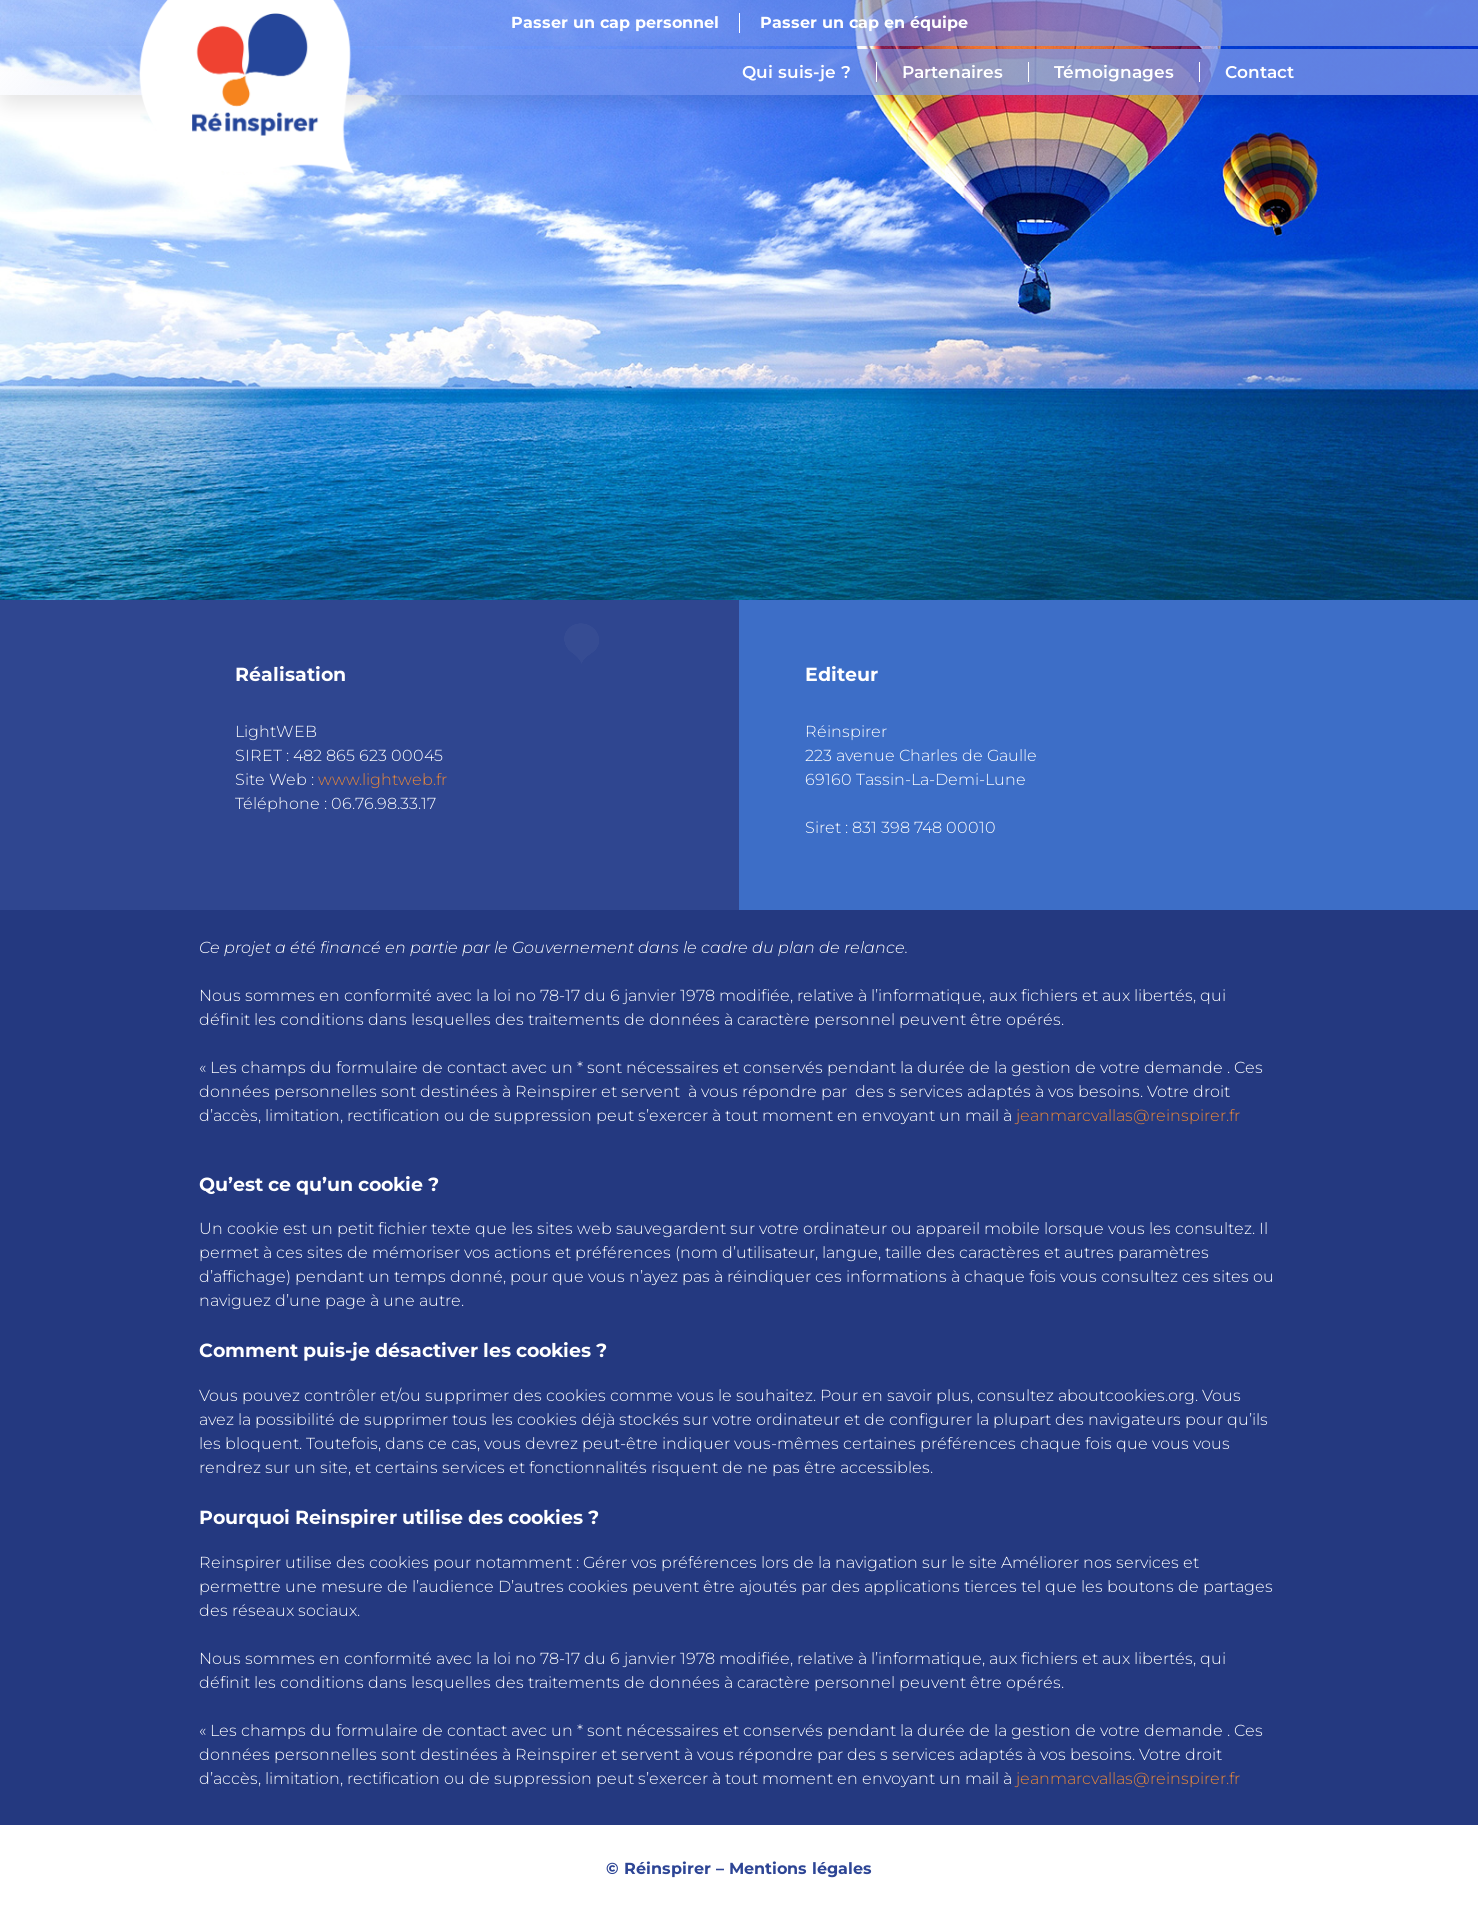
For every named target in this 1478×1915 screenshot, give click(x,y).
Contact (1259, 72)
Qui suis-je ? (796, 72)
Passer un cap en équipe (864, 22)
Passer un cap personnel (615, 22)
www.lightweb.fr (382, 779)
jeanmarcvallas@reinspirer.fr (1128, 1115)
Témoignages (1114, 72)
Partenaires (952, 72)
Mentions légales (800, 1868)
